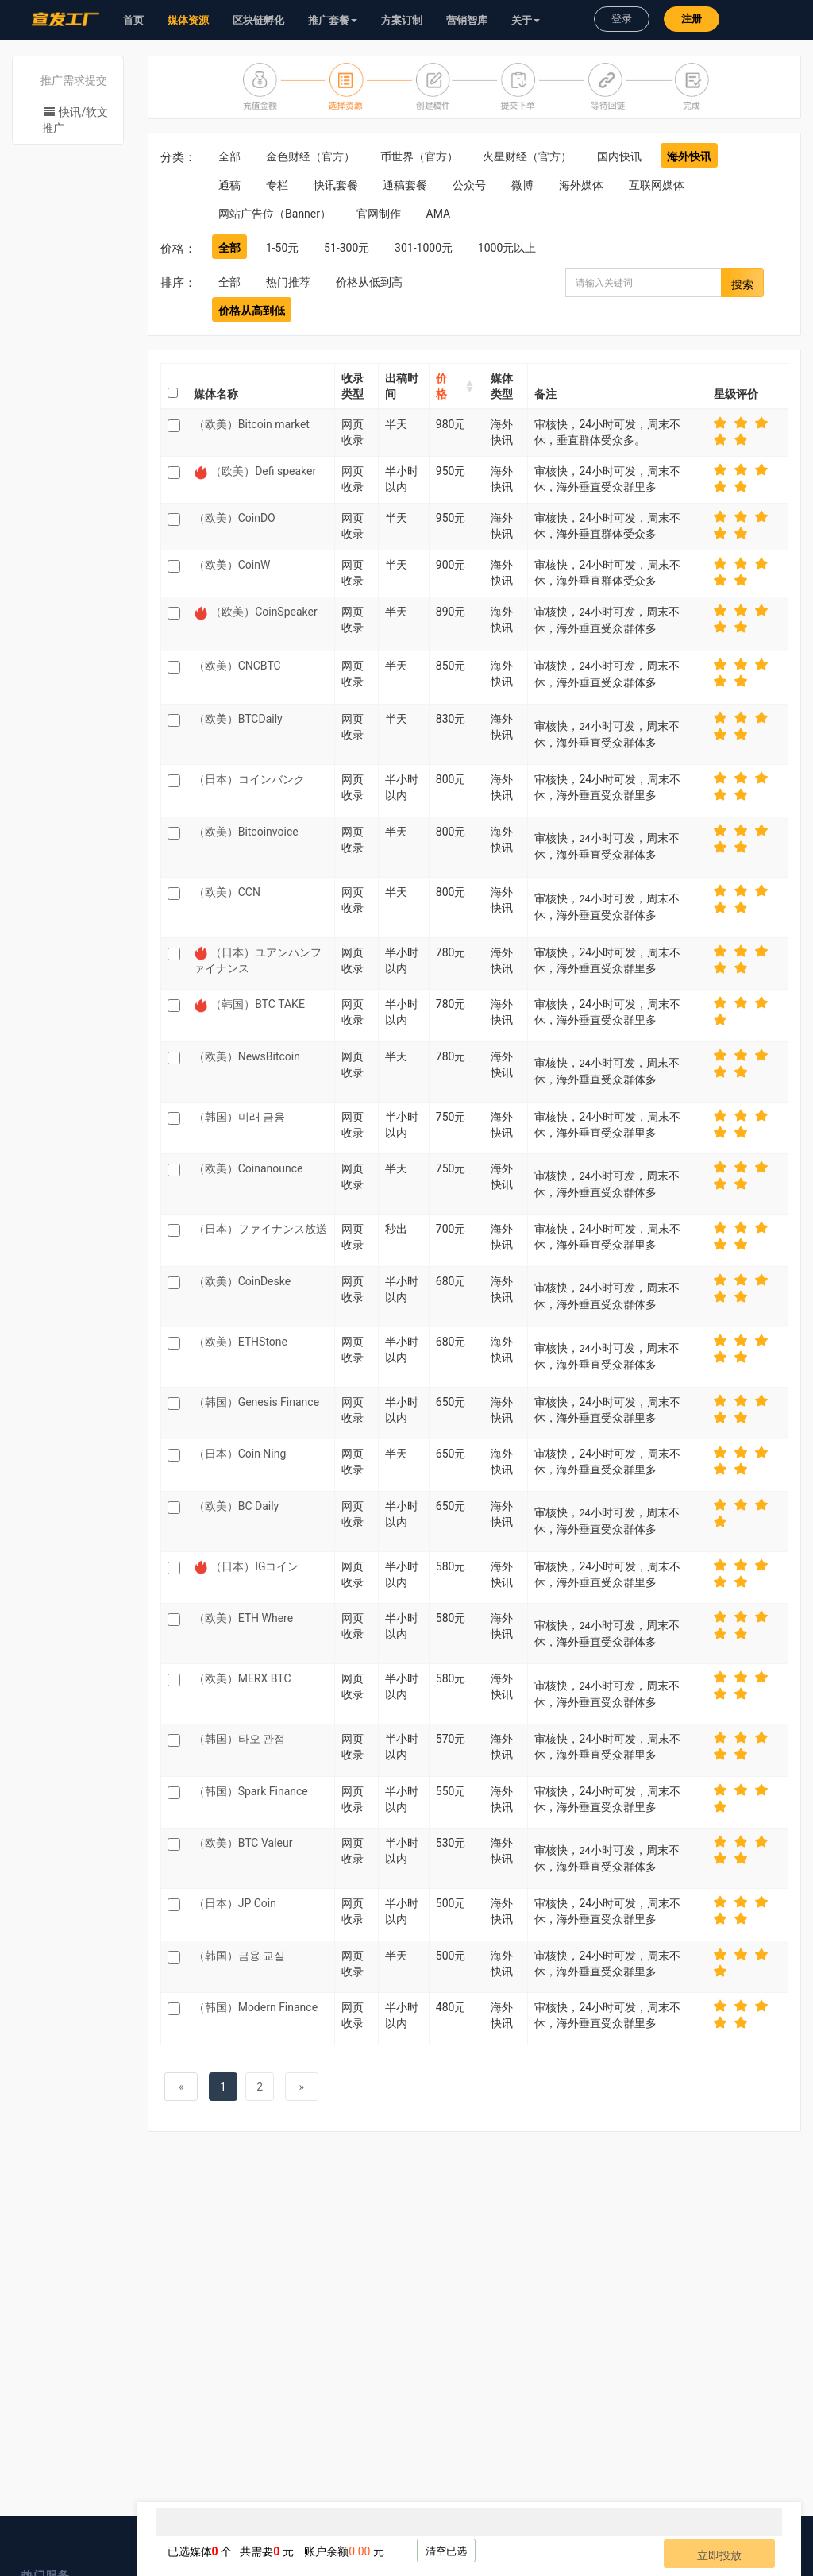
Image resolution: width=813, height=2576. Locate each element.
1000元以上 (507, 247)
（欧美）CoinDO (234, 518)
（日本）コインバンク (249, 779)
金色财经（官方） (310, 156)
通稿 (229, 185)
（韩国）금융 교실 (239, 1955)
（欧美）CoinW (232, 564)
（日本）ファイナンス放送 (260, 1228)
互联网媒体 (656, 185)
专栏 (277, 185)
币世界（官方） (419, 156)
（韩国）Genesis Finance (256, 1402)
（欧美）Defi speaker (263, 471)
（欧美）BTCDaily (238, 719)
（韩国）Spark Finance (251, 1791)
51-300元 (346, 247)
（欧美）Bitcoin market (252, 424)
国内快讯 (619, 156)
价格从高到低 (251, 310)
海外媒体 (581, 185)
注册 (691, 19)
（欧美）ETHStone (240, 1341)
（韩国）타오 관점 (239, 1738)
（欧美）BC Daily (236, 1506)
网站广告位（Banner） (274, 213)
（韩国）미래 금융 (239, 1116)
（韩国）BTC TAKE (257, 1004)
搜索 (742, 284)
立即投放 (719, 2555)
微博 (522, 185)
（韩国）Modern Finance (256, 2007)
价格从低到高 (369, 282)
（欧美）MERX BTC (242, 1678)
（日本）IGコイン (254, 1566)
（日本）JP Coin (235, 1903)
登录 (621, 19)
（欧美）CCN (227, 892)
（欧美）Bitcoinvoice (246, 831)
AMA (438, 213)
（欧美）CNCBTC (237, 665)
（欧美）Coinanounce (248, 1168)
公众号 (469, 185)
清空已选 (446, 2551)
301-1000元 (424, 247)
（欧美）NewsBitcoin (247, 1056)
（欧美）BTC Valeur (243, 1842)
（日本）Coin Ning (240, 1453)
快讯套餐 (336, 185)
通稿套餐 (405, 185)
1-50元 (282, 247)
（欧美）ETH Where (244, 1618)
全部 (229, 156)
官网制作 (378, 213)
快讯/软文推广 (75, 120)
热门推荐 (288, 282)
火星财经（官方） (527, 156)
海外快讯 (689, 156)
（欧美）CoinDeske (242, 1281)
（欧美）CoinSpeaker (264, 611)
